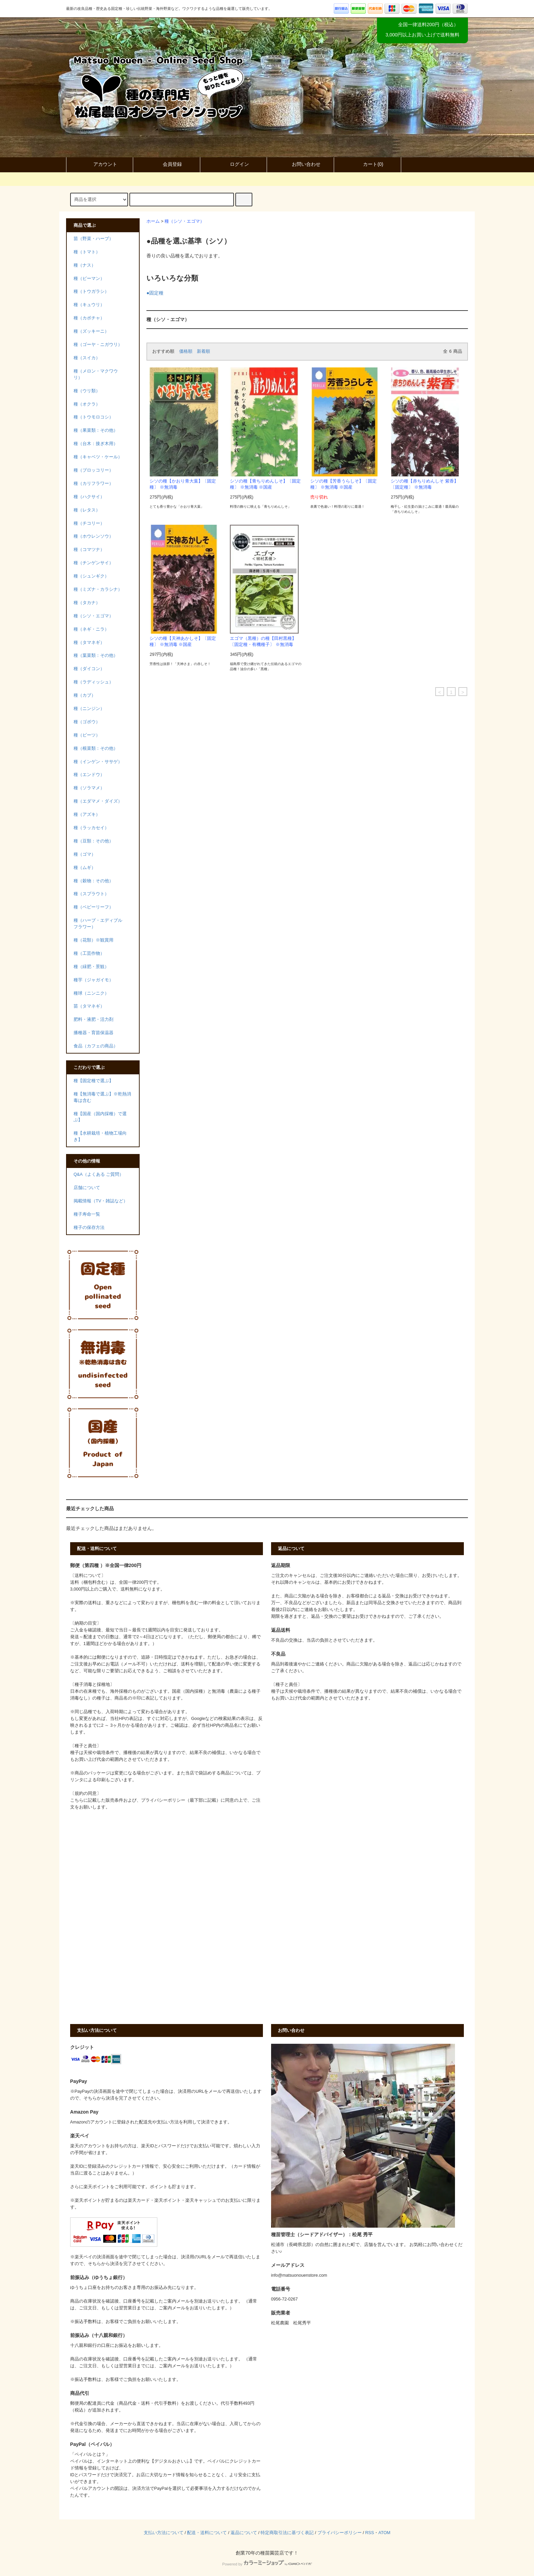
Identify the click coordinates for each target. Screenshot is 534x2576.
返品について (244, 2532)
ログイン (233, 164)
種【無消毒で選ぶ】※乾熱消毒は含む (102, 1097)
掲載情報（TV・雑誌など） (101, 1201)
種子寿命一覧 (87, 1214)
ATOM (384, 2532)
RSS (369, 2532)
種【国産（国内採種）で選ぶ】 (100, 1117)
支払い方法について (164, 2532)
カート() (367, 164)
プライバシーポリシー (339, 2532)
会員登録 (166, 164)
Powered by (267, 2564)
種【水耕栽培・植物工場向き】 (100, 1136)
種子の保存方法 (89, 1227)
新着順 (203, 351)
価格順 (185, 351)
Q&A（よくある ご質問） (99, 1174)
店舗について (87, 1187)
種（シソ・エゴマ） (184, 221)
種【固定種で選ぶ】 (93, 1080)
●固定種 (154, 293)
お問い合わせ (300, 164)
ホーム (153, 221)
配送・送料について (207, 2532)
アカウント (99, 164)
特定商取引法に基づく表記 (287, 2532)
